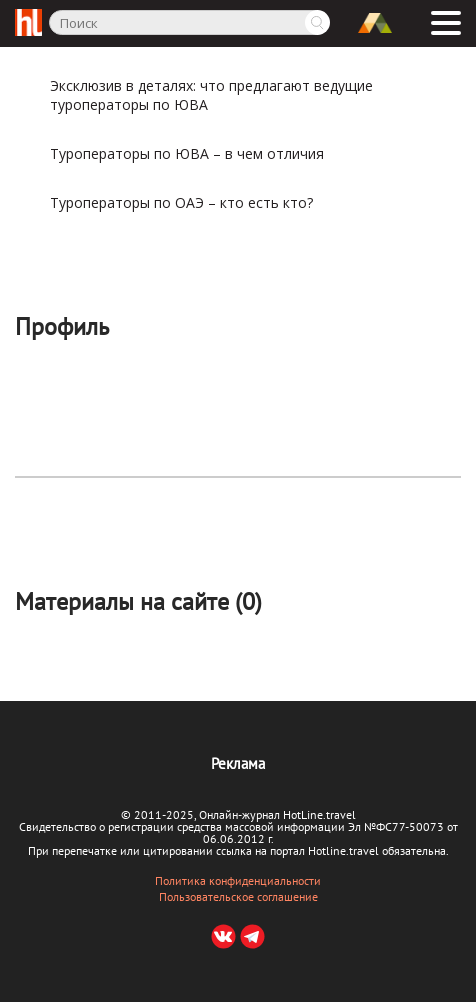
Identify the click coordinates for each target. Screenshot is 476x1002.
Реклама (238, 763)
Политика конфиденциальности (238, 881)
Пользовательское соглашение (238, 897)
